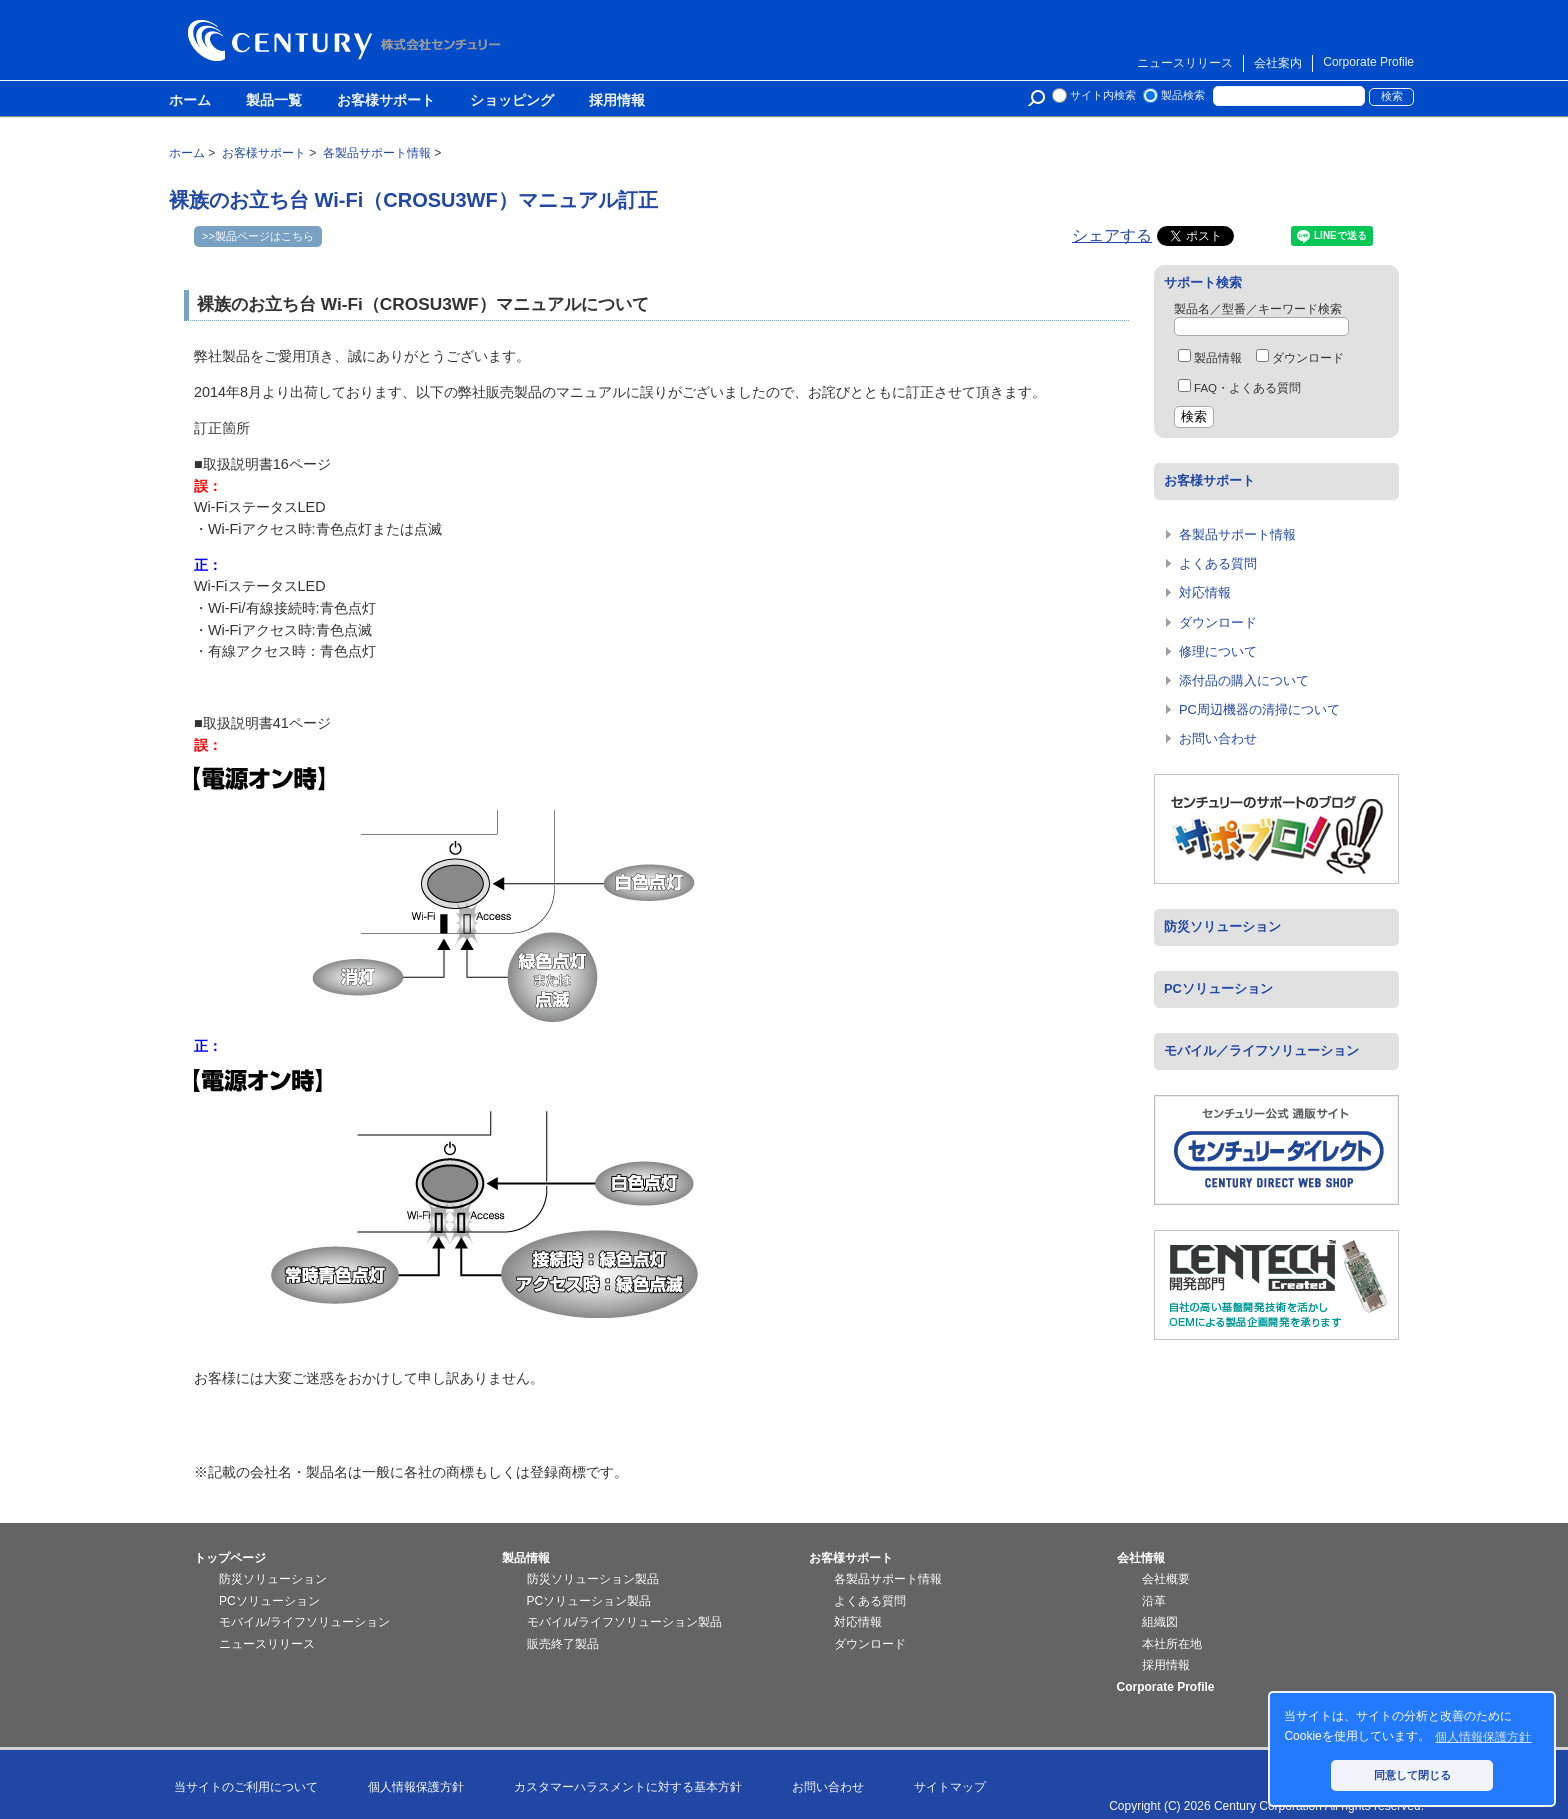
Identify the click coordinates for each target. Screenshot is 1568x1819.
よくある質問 (1218, 563)
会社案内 (1278, 63)
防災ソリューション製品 (593, 1579)
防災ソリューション (1222, 926)
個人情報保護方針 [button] (1483, 1737)
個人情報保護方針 (416, 1787)
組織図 (1160, 1622)
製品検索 (1183, 95)
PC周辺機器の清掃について (1259, 709)
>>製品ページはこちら (258, 236)
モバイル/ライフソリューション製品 (624, 1622)
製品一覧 (274, 101)
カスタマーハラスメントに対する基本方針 (628, 1787)
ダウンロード (1300, 358)
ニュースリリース (1185, 63)
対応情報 (1205, 592)
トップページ (230, 1558)
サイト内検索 (1103, 95)
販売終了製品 (563, 1644)
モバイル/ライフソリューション (304, 1622)
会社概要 (1166, 1579)
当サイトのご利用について (246, 1787)
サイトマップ (950, 1787)
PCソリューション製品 (589, 1601)
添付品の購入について (1244, 680)
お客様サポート (386, 101)
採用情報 (617, 101)
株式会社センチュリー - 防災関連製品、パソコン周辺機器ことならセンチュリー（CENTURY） (348, 40)
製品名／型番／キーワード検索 (1258, 309)
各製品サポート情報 (1237, 534)
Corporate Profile (1368, 62)
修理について (1218, 651)
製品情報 (1210, 358)
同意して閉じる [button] (1412, 1775)
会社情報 (1141, 1558)
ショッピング (512, 101)
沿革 (1154, 1601)
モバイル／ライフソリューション (1261, 1050)
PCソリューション (1218, 988)
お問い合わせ (1218, 738)
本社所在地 (1172, 1644)
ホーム (190, 101)
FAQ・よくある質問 (1239, 388)
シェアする (1112, 235)
